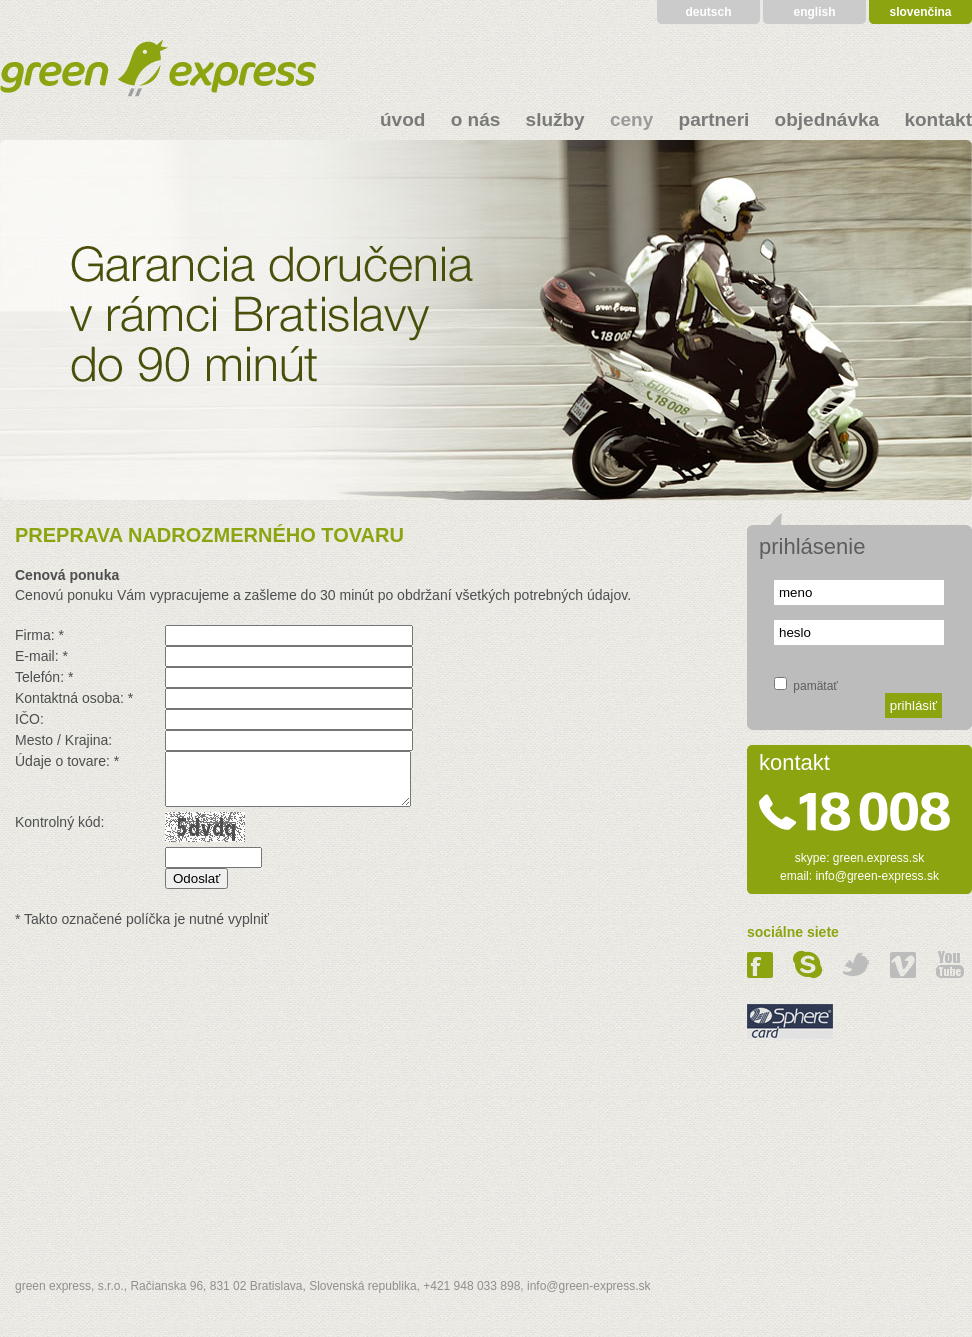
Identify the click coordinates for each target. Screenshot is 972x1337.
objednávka (827, 119)
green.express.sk (878, 858)
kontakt (938, 119)
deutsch (708, 12)
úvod (402, 119)
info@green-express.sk (877, 876)
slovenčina (920, 12)
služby (555, 119)
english (814, 12)
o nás (476, 119)
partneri (714, 119)
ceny (631, 119)
